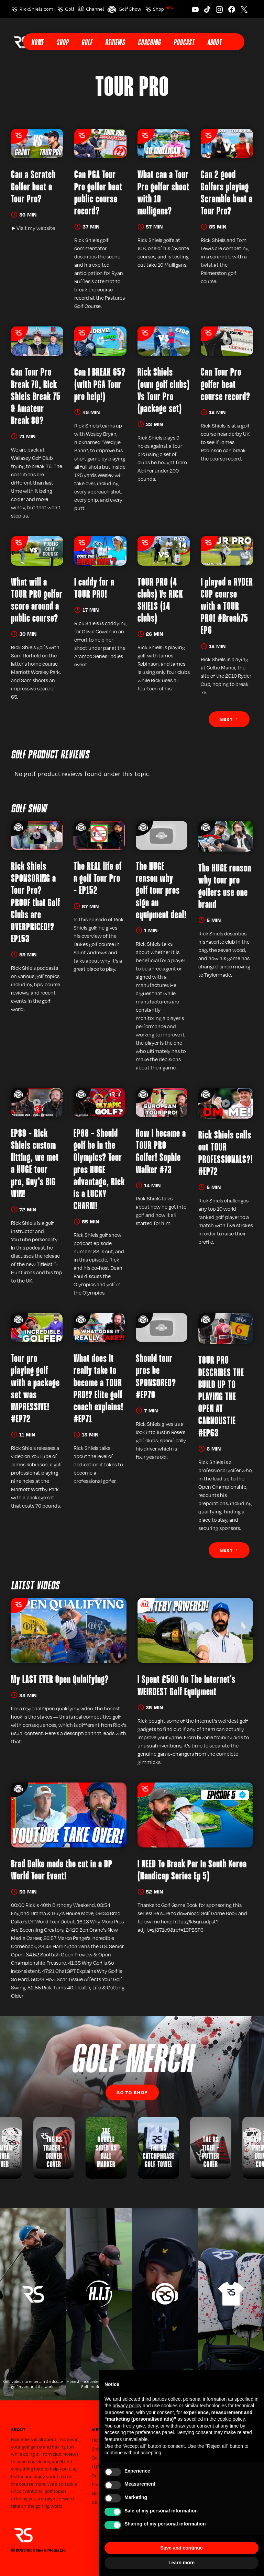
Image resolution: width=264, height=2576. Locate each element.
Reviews (115, 43)
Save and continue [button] (181, 2548)
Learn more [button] (181, 2562)
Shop (164, 9)
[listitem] (158, 2148)
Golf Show (130, 9)
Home (37, 43)
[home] (21, 41)
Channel (95, 9)
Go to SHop (132, 2092)
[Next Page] (229, 719)
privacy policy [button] (126, 2405)
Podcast (184, 43)
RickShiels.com (36, 9)
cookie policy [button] (230, 2419)
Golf (69, 9)
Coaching (149, 43)
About (214, 43)
